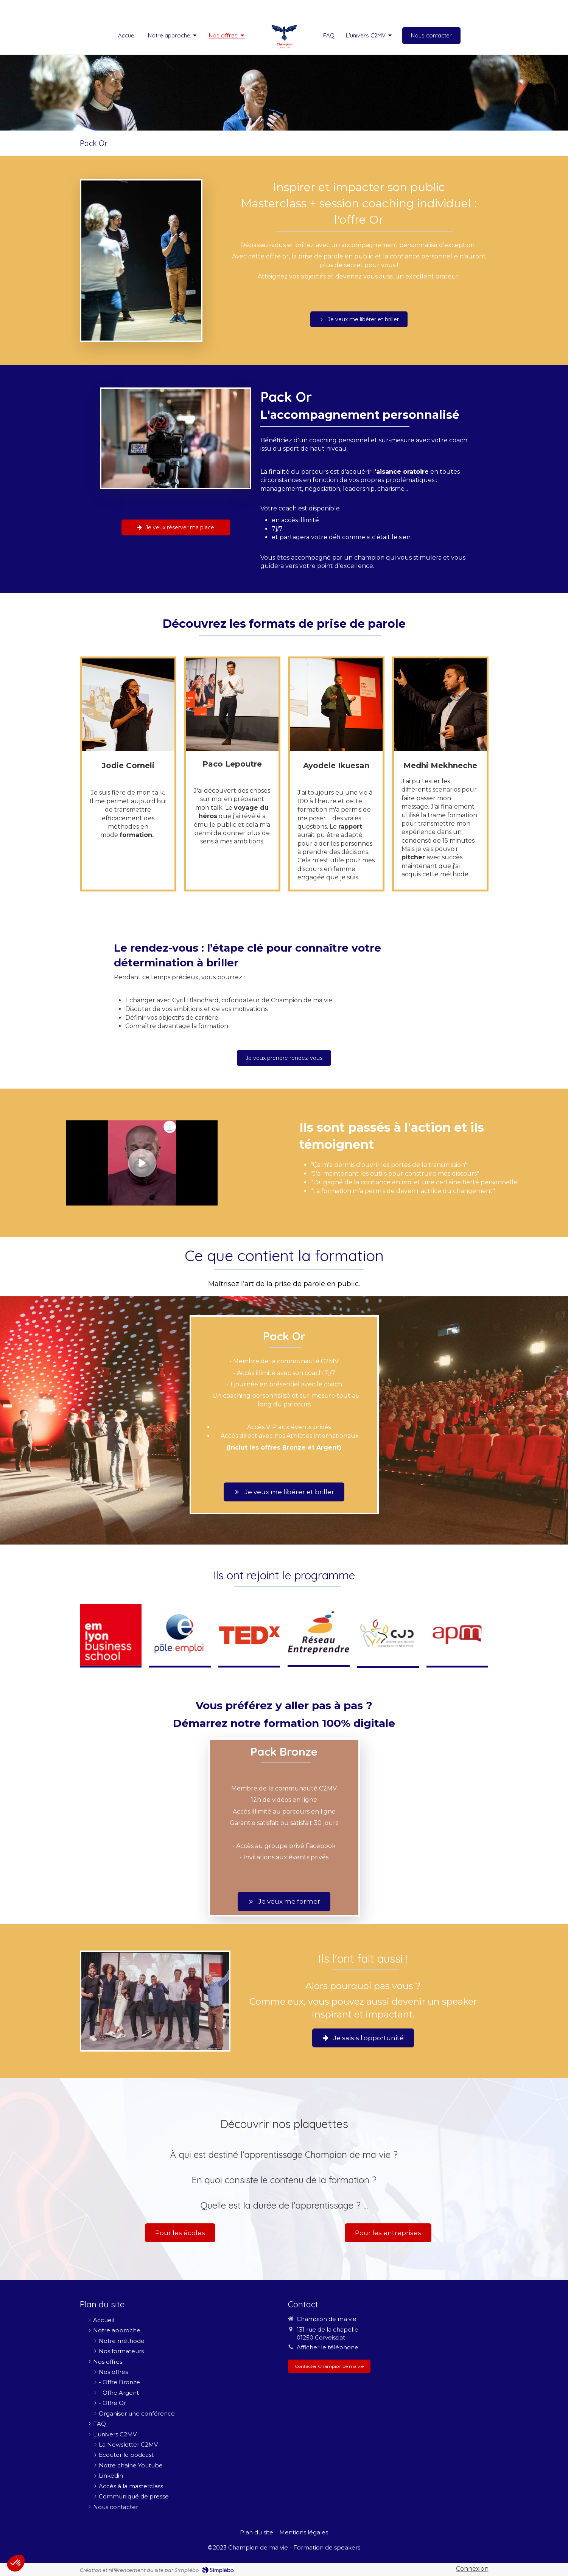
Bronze (294, 1447)
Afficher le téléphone (327, 2347)
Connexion (472, 2568)
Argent (327, 1447)
